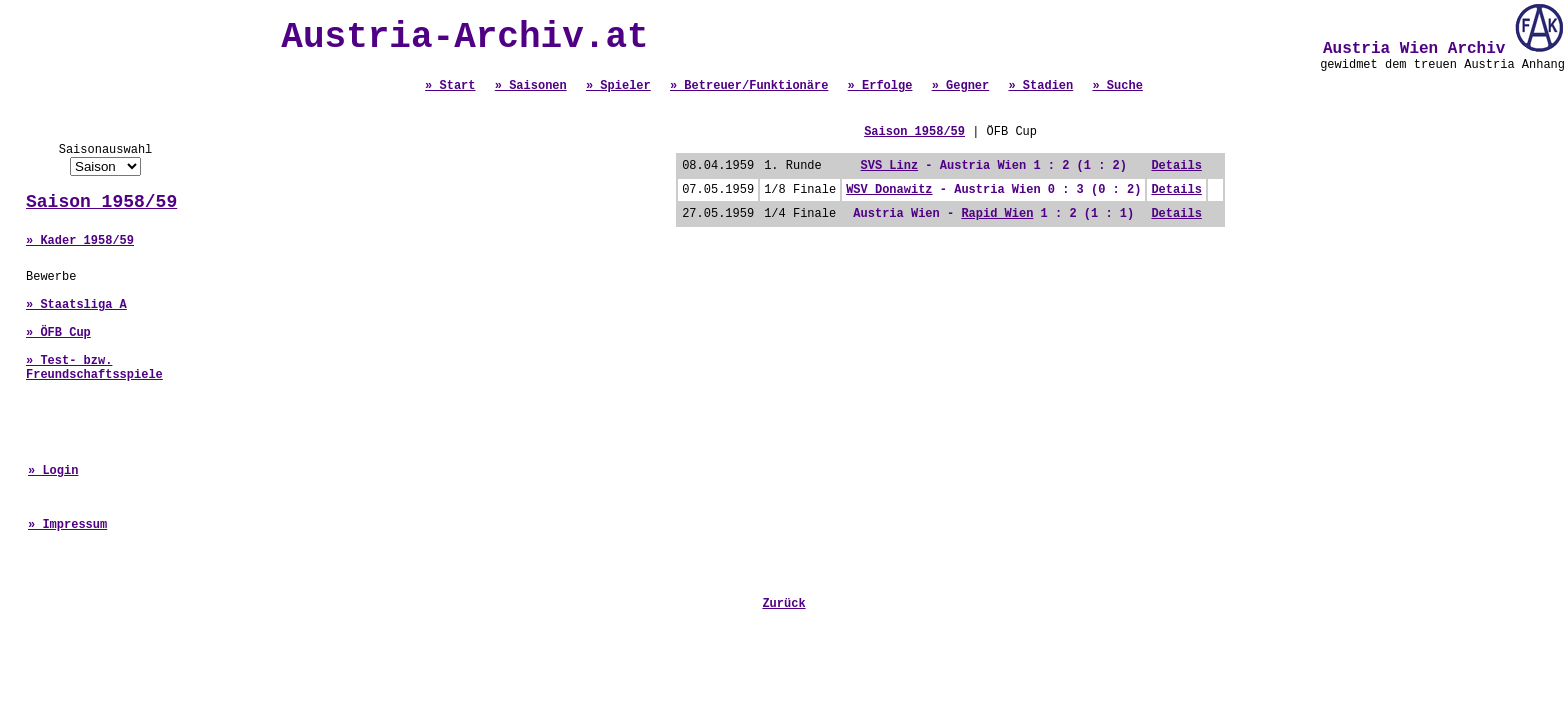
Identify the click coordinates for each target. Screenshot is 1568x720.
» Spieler (618, 86)
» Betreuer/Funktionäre (749, 86)
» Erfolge (880, 86)
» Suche (1117, 86)
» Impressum (67, 525)
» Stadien (1040, 86)
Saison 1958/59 (101, 202)
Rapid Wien (997, 214)
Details (1176, 166)
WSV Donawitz (889, 190)
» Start (450, 86)
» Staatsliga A (76, 305)
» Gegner (961, 86)
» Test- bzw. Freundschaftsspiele (94, 368)
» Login (53, 471)
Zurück (783, 604)
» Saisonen (531, 86)
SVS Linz (890, 166)
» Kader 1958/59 (80, 241)
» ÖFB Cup (58, 333)
